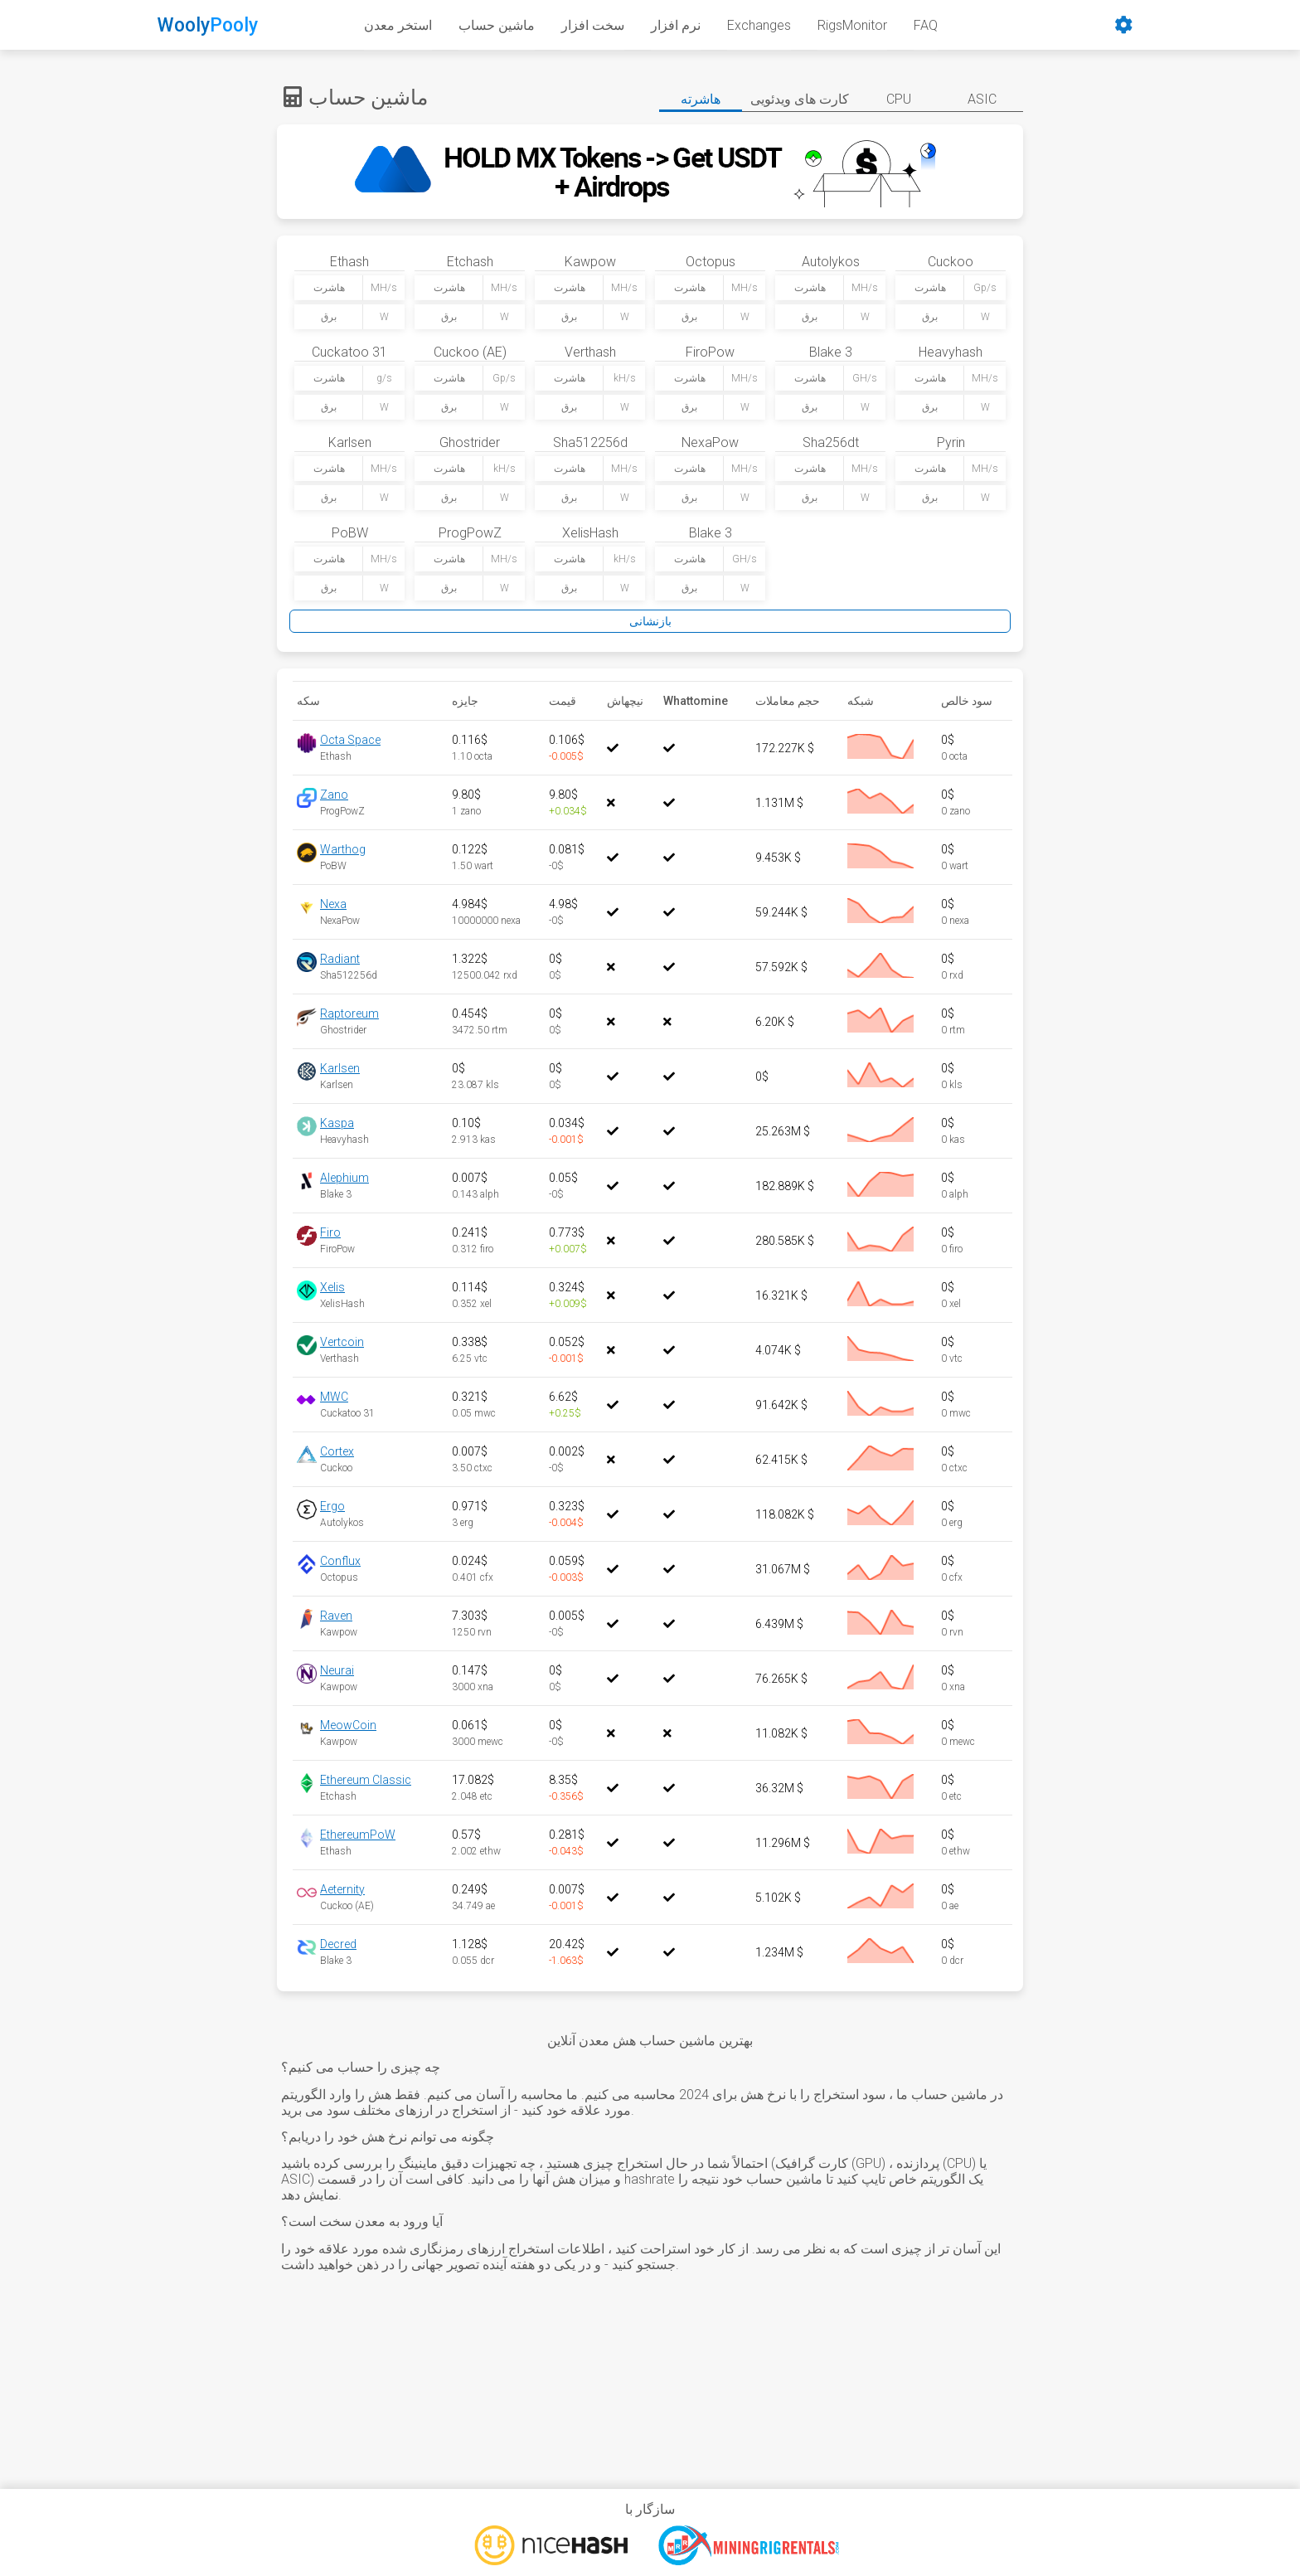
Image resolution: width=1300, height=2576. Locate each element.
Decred (338, 1944)
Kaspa (337, 1123)
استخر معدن (398, 25)
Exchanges (759, 25)
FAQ (926, 25)
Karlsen (340, 1068)
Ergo (332, 1506)
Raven (336, 1615)
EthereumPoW (357, 1834)
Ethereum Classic (365, 1779)
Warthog (343, 849)
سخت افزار (592, 25)
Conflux (340, 1560)
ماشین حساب (496, 25)
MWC (334, 1396)
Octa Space (350, 739)
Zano (334, 794)
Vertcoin (342, 1342)
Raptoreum (349, 1013)
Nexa (333, 904)
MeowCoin (348, 1725)
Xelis (332, 1287)
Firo (330, 1232)
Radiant (340, 958)
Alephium (344, 1177)
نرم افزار (676, 25)
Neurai (337, 1670)
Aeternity (342, 1889)
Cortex (337, 1451)
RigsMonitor (852, 25)
